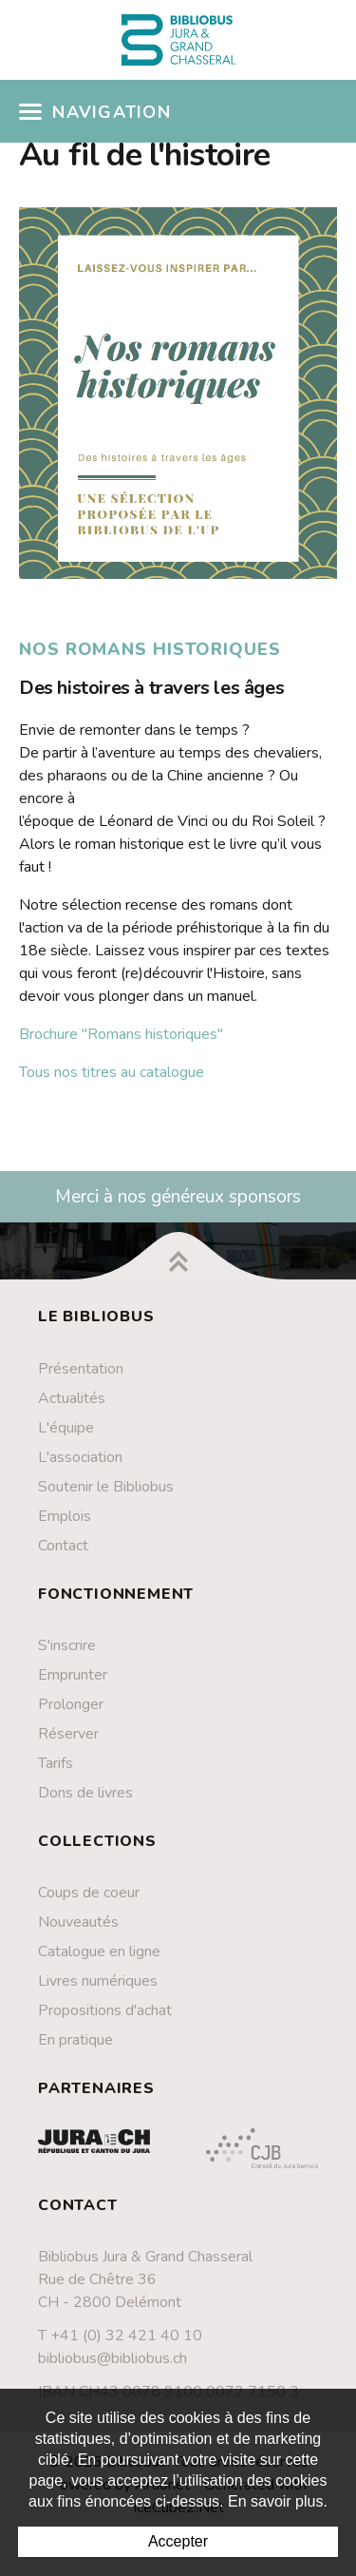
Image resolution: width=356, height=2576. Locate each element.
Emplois (64, 1516)
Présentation (80, 1368)
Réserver (68, 1733)
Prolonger (70, 1704)
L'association (80, 1457)
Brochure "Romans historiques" (121, 1034)
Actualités (71, 1398)
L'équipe (66, 1427)
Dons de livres (85, 1792)
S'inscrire (67, 1645)
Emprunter (72, 1674)
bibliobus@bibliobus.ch (112, 2358)
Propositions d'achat (105, 2010)
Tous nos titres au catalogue (111, 1072)
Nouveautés (78, 1922)
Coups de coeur (89, 1892)
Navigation (95, 112)
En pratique (75, 2039)
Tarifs (55, 1763)
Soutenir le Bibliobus (106, 1486)
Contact (63, 1545)
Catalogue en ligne (99, 1951)
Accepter (178, 2541)
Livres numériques (98, 1980)
